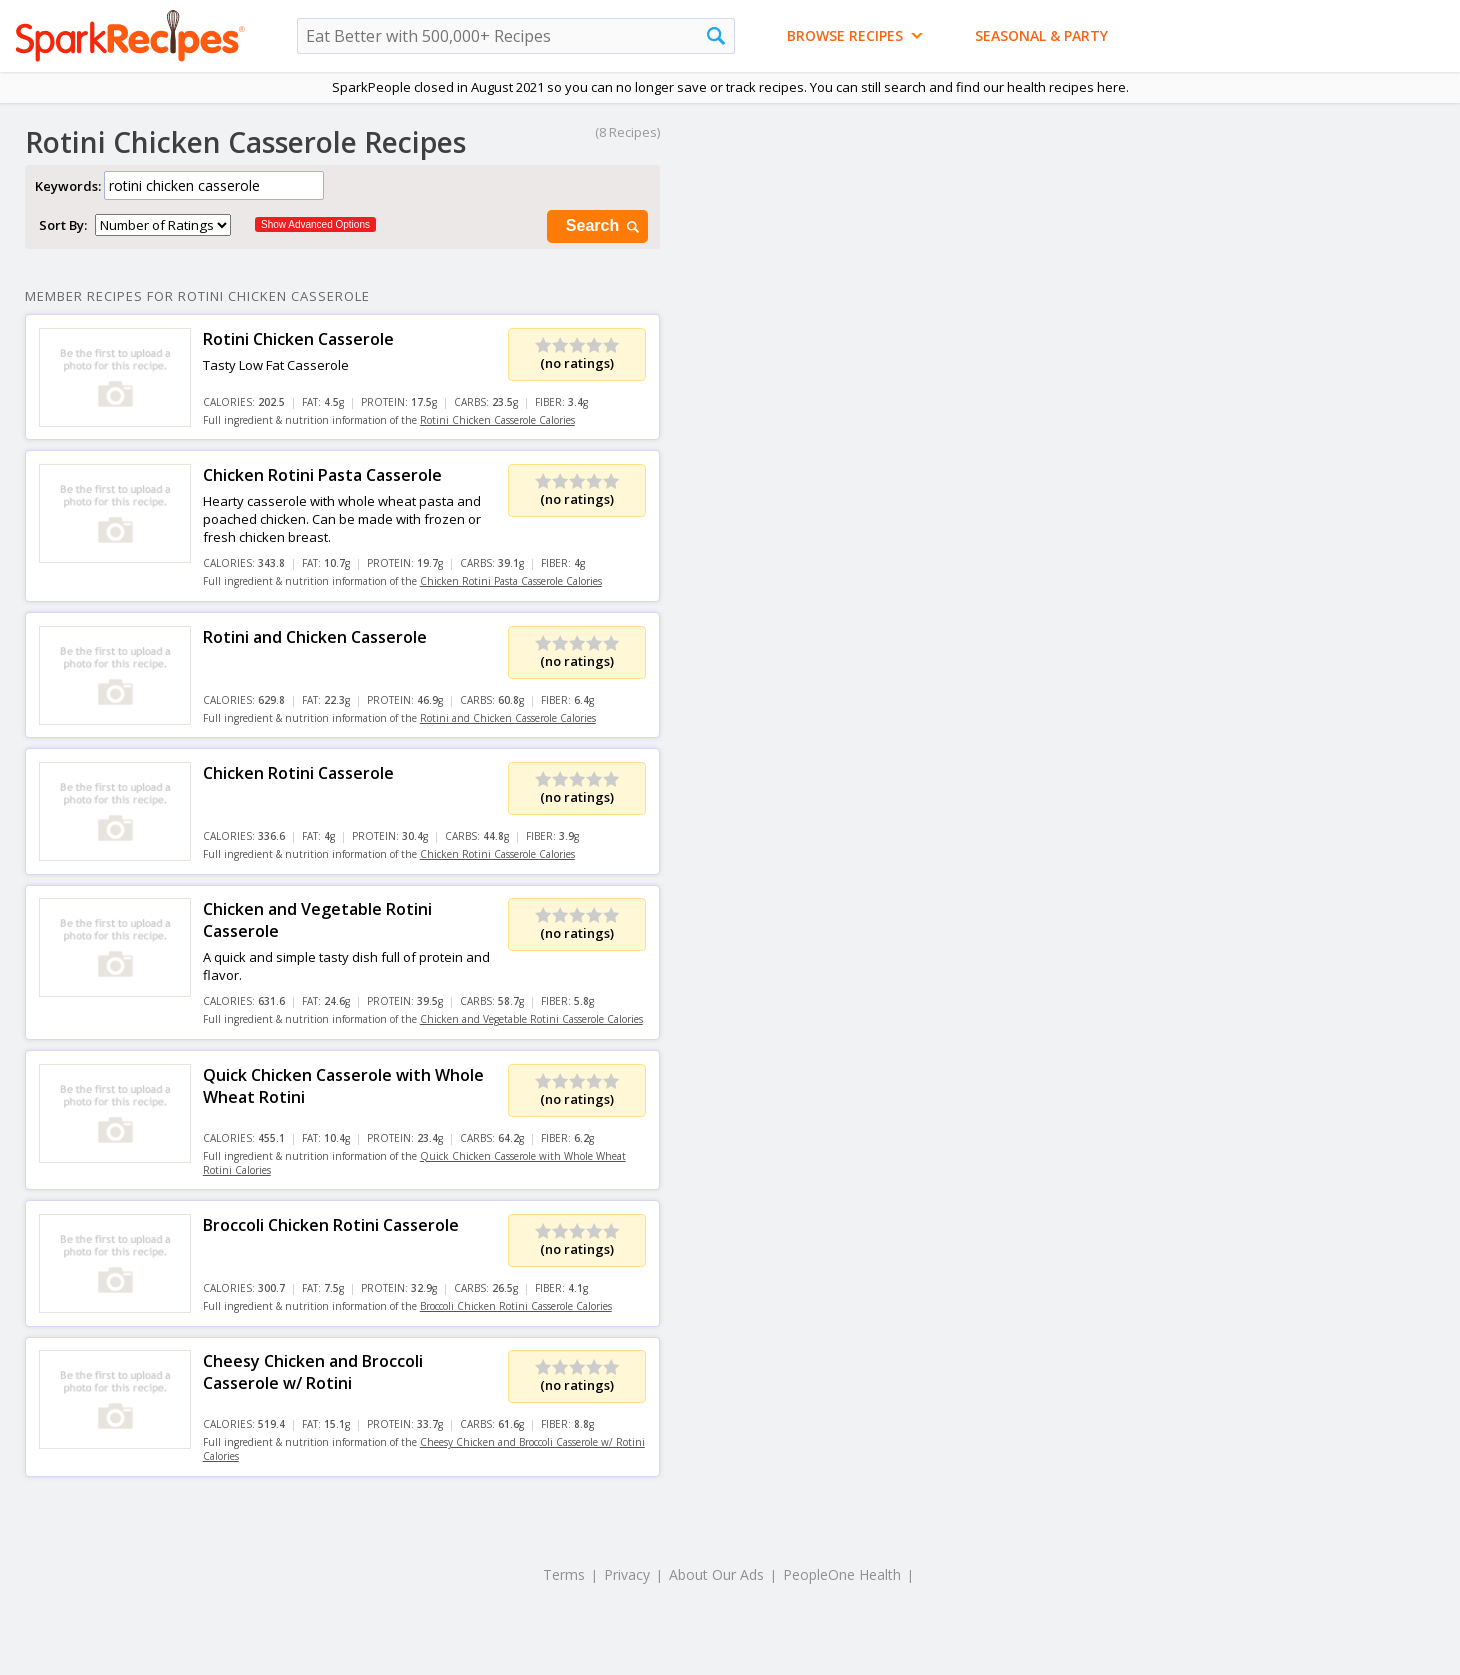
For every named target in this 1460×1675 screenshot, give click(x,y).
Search (604, 226)
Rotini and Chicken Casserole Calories (508, 718)
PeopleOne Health (842, 1574)
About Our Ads (716, 1574)
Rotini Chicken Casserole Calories (497, 420)
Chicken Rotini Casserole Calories (497, 854)
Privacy (627, 1574)
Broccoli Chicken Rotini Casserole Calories (516, 1306)
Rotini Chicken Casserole (298, 339)
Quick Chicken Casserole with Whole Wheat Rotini (343, 1086)
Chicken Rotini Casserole (298, 773)
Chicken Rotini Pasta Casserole (322, 475)
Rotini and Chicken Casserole (315, 637)
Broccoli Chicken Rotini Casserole (331, 1225)
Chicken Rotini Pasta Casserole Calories (511, 581)
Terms (564, 1574)
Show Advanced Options (315, 224)
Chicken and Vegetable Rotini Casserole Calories (531, 1019)
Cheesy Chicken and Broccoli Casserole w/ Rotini (313, 1372)
